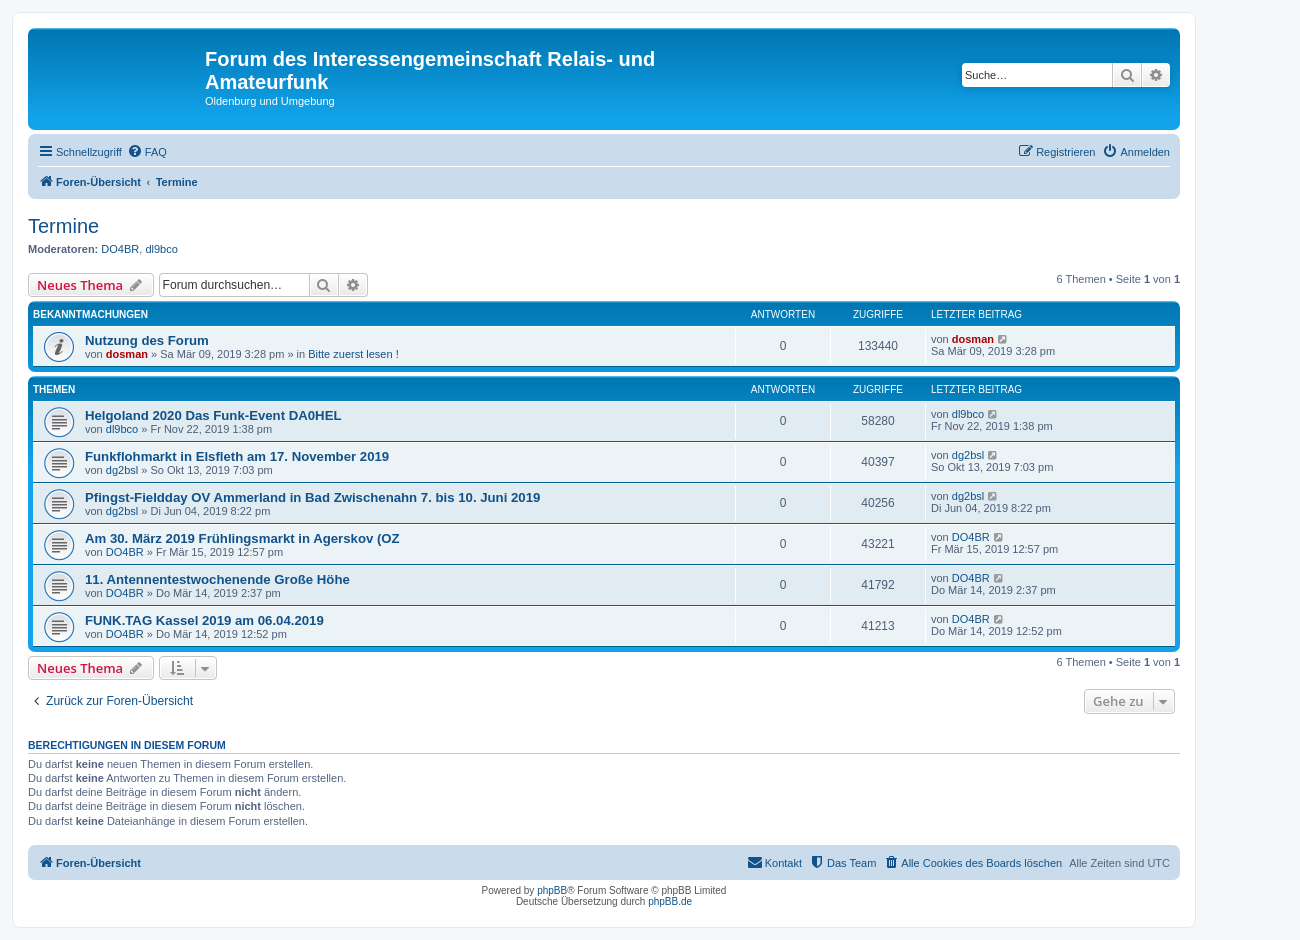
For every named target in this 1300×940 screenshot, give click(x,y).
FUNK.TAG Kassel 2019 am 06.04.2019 (204, 620)
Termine (63, 226)
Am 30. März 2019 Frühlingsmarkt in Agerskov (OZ (242, 538)
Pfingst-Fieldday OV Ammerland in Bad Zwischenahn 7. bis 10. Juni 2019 (312, 497)
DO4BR (120, 249)
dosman (127, 354)
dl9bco (161, 249)
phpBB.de (670, 901)
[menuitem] (147, 152)
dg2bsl (122, 470)
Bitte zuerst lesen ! (353, 354)
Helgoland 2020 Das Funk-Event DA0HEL (213, 415)
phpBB (552, 890)
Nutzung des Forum (147, 340)
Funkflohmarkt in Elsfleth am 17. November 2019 (237, 456)
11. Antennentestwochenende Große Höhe (217, 579)
